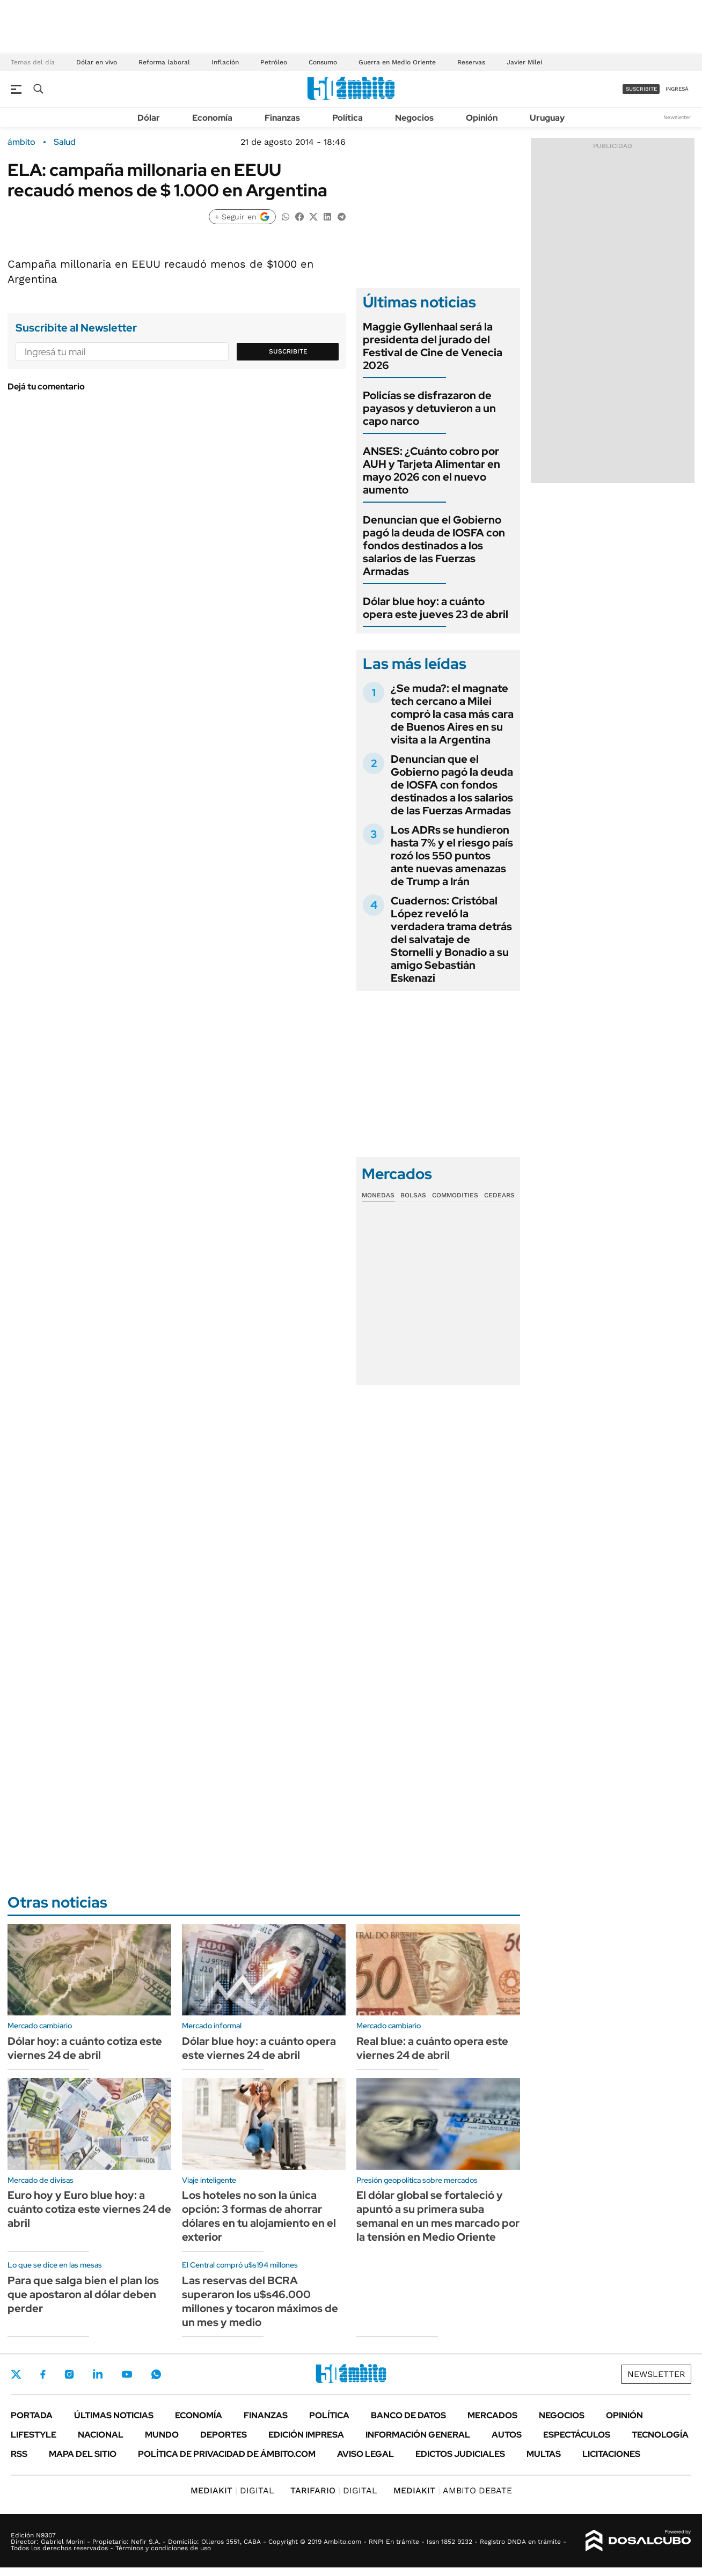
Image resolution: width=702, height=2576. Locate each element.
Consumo (323, 62)
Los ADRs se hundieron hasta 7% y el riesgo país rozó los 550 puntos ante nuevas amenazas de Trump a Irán (452, 855)
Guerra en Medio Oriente (397, 62)
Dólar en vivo (96, 62)
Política (347, 117)
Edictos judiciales (460, 2454)
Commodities (455, 1195)
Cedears (499, 1195)
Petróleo (273, 62)
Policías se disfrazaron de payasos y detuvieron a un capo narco (429, 408)
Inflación (225, 62)
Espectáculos (576, 2434)
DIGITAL (232, 2490)
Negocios (414, 117)
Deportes (223, 2434)
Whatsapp (156, 2374)
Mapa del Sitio (82, 2454)
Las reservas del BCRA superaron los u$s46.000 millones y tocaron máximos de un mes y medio (260, 2301)
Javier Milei (524, 62)
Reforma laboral (164, 62)
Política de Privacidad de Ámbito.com (227, 2454)
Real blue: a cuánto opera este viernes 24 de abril (432, 2048)
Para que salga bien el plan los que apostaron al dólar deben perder (83, 2294)
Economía (212, 117)
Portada (32, 2415)
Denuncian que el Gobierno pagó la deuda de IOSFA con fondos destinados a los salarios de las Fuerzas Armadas (434, 545)
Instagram (69, 2374)
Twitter (16, 2374)
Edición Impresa (306, 2434)
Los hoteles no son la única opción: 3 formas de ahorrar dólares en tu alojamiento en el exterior (259, 2216)
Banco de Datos (408, 2415)
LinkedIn (98, 2374)
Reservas (471, 62)
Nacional (100, 2434)
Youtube (126, 2375)
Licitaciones (611, 2454)
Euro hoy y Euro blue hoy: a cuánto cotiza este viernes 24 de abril (89, 2209)
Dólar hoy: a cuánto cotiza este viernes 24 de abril (85, 2048)
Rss (19, 2454)
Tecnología (660, 2434)
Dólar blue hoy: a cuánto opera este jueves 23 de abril (435, 607)
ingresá (677, 89)
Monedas (378, 1195)
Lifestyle (33, 2434)
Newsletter (677, 117)
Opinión (482, 117)
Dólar (148, 117)
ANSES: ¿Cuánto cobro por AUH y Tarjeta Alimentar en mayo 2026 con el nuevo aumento (431, 470)
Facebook (43, 2374)
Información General (417, 2434)
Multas (543, 2454)
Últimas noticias (113, 2415)
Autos (507, 2434)
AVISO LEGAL (365, 2454)
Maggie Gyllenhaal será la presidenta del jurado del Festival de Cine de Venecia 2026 (432, 346)
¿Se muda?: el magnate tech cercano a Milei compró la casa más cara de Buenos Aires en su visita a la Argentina (452, 714)
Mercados (492, 2415)
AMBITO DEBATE (452, 2490)
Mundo (162, 2434)
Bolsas (413, 1195)
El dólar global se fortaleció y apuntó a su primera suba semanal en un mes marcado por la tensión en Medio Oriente (438, 2216)
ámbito (21, 142)
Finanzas (282, 117)
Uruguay (547, 117)
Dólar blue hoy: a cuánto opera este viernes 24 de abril (259, 2048)
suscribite (641, 89)
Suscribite (288, 351)
